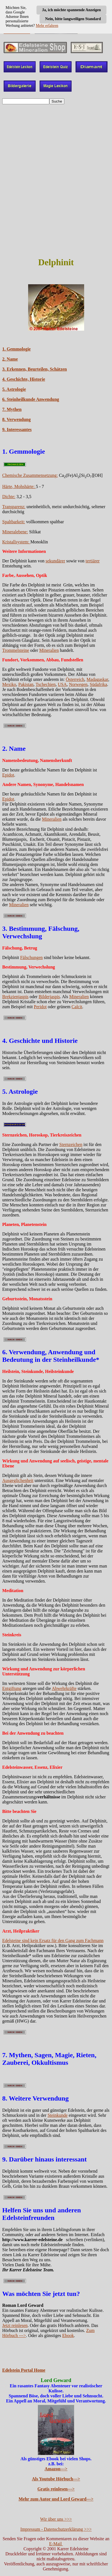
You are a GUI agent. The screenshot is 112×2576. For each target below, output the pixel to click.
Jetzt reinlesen (15, 2325)
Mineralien (49, 650)
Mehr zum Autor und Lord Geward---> (56, 2499)
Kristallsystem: (16, 541)
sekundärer (55, 560)
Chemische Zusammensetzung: (30, 475)
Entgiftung (11, 1688)
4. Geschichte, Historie (23, 379)
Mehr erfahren (47, 25)
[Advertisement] (56, 195)
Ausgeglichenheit (17, 1480)
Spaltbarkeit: (13, 521)
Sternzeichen (70, 1144)
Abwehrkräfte (64, 1688)
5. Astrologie (14, 389)
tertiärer (93, 560)
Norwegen (78, 684)
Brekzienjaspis (15, 996)
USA (62, 684)
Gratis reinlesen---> (56, 2489)
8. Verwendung (16, 419)
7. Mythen (11, 409)
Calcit (77, 1006)
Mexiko (9, 684)
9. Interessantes (16, 429)
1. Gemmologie (16, 349)
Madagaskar (97, 679)
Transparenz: (13, 506)
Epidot (8, 775)
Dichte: (8, 496)
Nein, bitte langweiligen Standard (73, 19)
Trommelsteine (15, 650)
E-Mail (56, 2543)
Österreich (75, 679)
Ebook (68, 2335)
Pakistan (25, 684)
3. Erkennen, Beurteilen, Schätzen (34, 369)
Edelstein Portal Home (23, 2370)
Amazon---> (56, 2468)
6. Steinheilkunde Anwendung (30, 399)
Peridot (40, 1006)
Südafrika (98, 684)
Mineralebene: (15, 531)
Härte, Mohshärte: (19, 486)
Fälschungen (31, 957)
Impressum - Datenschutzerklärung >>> (56, 2529)
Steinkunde (58, 2115)
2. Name (10, 359)
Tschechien (46, 684)
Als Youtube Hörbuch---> (56, 2478)
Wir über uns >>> (56, 2519)
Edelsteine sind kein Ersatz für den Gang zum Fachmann (52, 1940)
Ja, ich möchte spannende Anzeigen (71, 10)
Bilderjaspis (49, 996)
